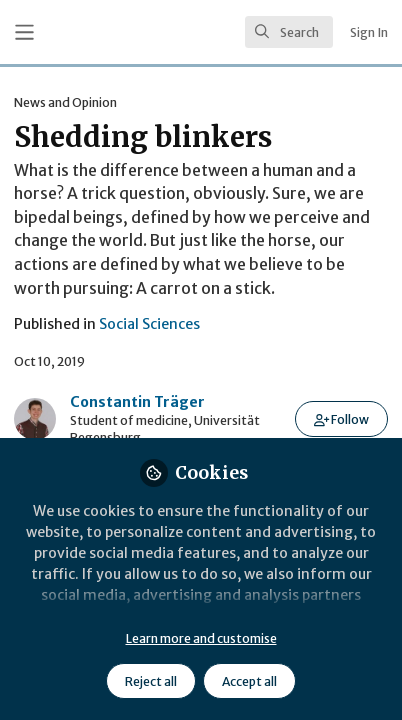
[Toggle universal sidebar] (24, 32)
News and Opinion (65, 102)
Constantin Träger (137, 402)
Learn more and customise (201, 638)
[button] (341, 419)
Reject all (151, 681)
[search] (289, 32)
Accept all (249, 681)
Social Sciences (149, 324)
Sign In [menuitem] (369, 32)
